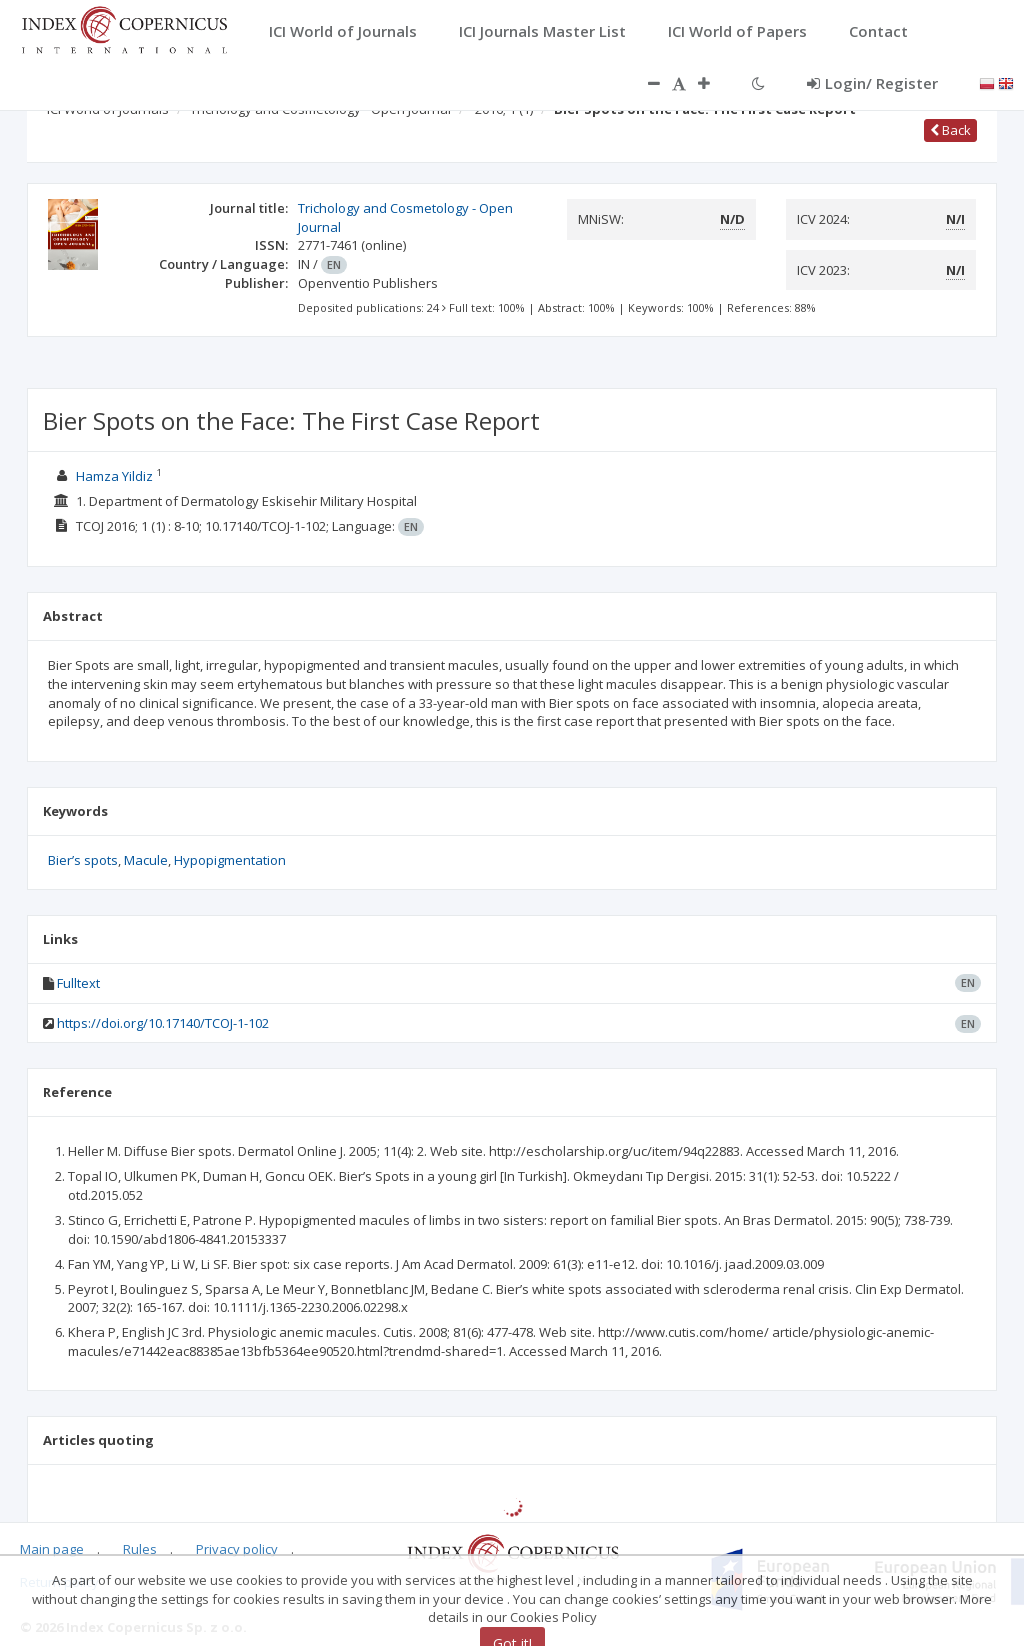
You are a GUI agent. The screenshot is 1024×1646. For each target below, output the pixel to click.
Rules (140, 1549)
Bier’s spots (83, 860)
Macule (146, 860)
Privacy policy (237, 1549)
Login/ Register (872, 83)
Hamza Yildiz (114, 476)
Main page (52, 1549)
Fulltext (78, 983)
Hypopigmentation (230, 860)
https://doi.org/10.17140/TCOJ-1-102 (163, 1023)
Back (950, 130)
